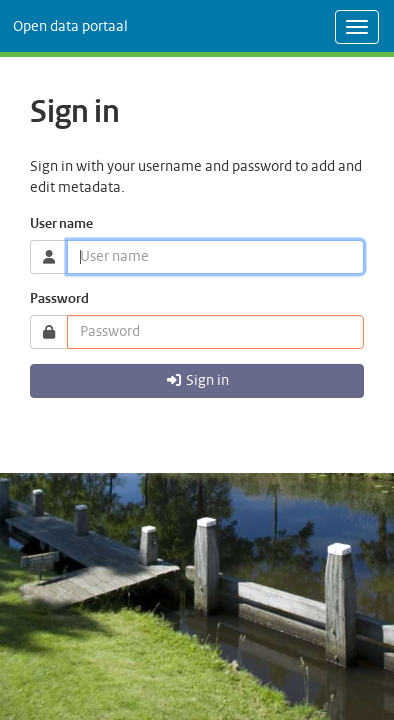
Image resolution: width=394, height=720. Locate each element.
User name (61, 224)
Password (59, 299)
